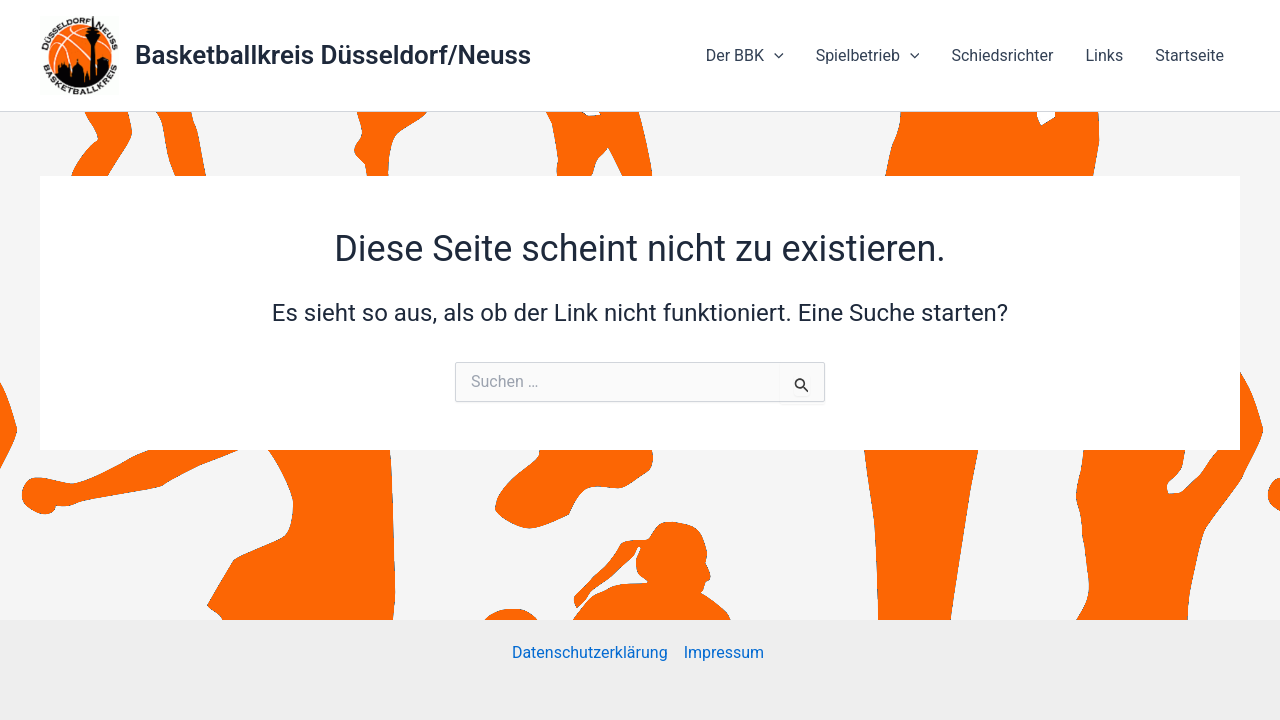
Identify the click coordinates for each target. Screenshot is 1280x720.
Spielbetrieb (868, 56)
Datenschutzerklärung (590, 652)
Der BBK (745, 56)
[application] (774, 56)
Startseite (1189, 55)
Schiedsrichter (1002, 55)
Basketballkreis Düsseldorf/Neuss (333, 55)
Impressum (726, 652)
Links (1104, 55)
